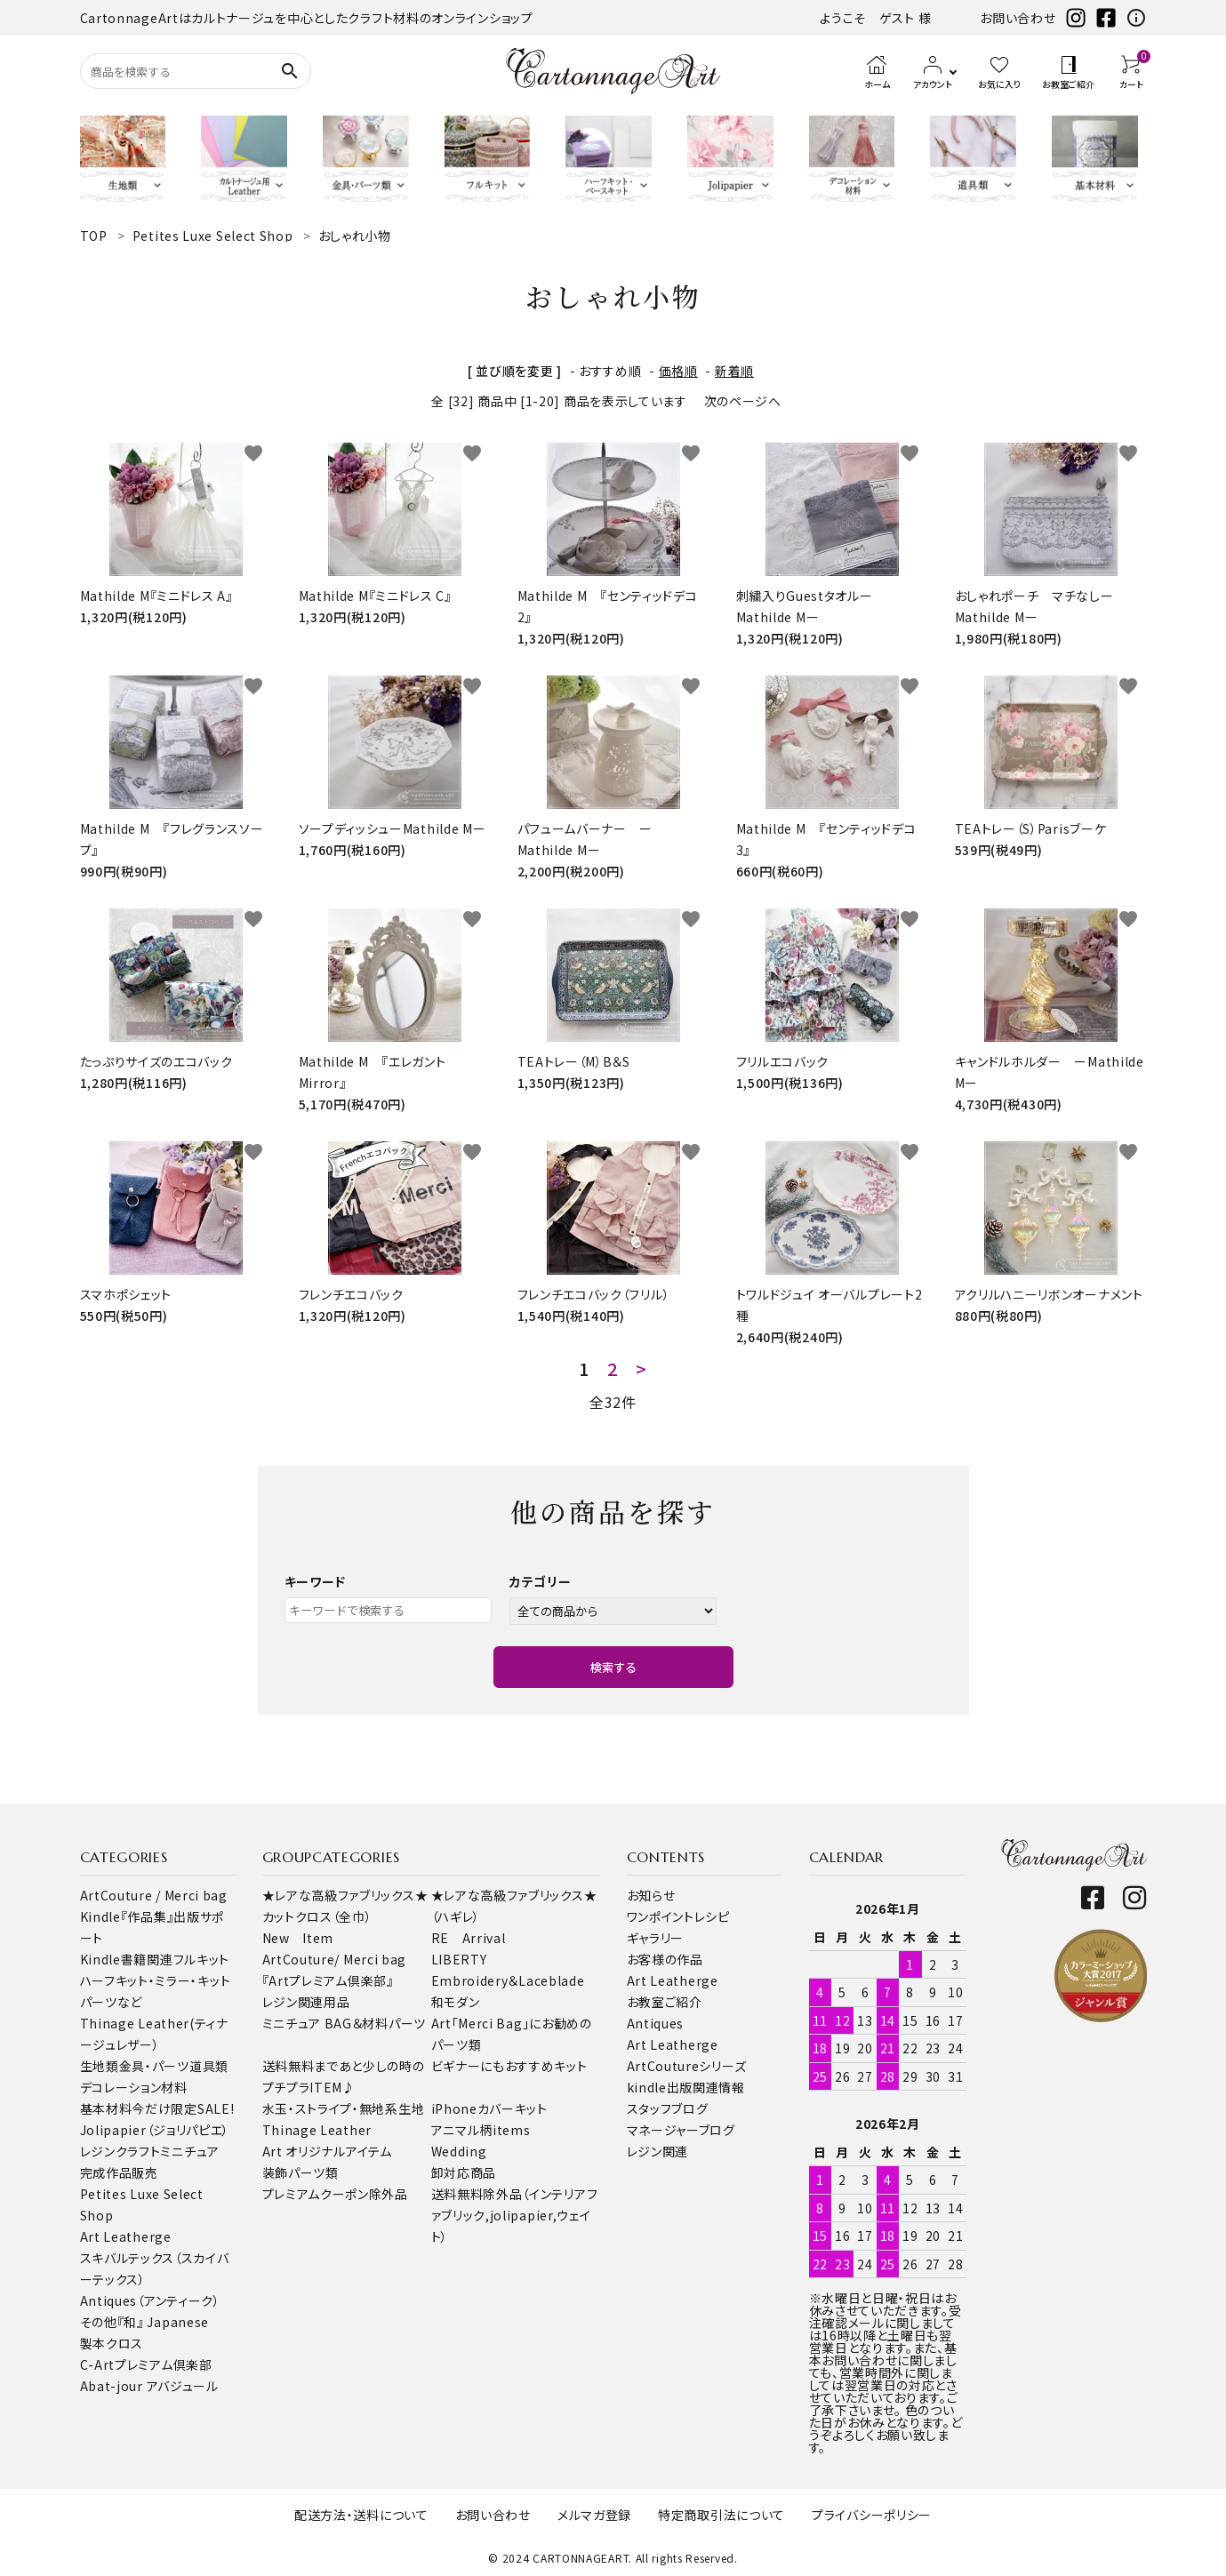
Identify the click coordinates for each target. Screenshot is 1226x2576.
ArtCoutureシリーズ (687, 2066)
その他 (98, 2322)
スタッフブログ (668, 2108)
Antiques (656, 2023)
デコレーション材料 (134, 2087)
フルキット (201, 1959)
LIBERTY (459, 1959)
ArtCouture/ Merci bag (334, 1959)
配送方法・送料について (361, 2515)
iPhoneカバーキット (489, 2108)
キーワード (315, 1581)
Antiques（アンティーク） (150, 2300)
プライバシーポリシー (872, 2515)
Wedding (459, 2151)
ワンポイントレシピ (678, 1916)
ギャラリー (656, 1938)
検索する (613, 1667)
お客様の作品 (665, 1959)
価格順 (678, 371)
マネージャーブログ (681, 2130)
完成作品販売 (119, 2172)
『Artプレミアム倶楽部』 (328, 1980)
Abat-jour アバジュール (149, 2386)
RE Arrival (468, 1938)
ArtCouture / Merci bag (154, 1895)
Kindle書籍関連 (126, 1959)
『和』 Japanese (163, 2322)
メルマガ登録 (594, 2515)
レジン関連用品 (306, 2002)
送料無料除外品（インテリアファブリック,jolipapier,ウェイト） (514, 2215)
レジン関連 (658, 2151)
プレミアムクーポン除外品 (335, 2194)
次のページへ (742, 401)
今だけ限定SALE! (183, 2108)
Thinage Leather (317, 2130)
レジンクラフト (120, 2151)
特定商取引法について (721, 2515)
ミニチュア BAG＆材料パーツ (344, 2023)
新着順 (734, 371)
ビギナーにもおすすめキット (509, 2066)
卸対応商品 (464, 2172)
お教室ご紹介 (664, 2002)
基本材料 (106, 2108)
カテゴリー (540, 1581)
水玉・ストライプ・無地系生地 (343, 2108)
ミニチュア (190, 2151)
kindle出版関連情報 (686, 2087)
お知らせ (651, 1895)
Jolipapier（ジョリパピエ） (155, 2130)
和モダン (455, 2002)
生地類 (99, 2066)
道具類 (208, 2066)
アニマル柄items (481, 2130)
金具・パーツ (154, 2066)
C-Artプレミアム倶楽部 (146, 2364)
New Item (298, 1938)
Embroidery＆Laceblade (508, 1980)
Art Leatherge (126, 2236)
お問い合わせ (1017, 18)
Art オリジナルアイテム (327, 2151)
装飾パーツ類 (300, 2172)
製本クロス (112, 2343)
